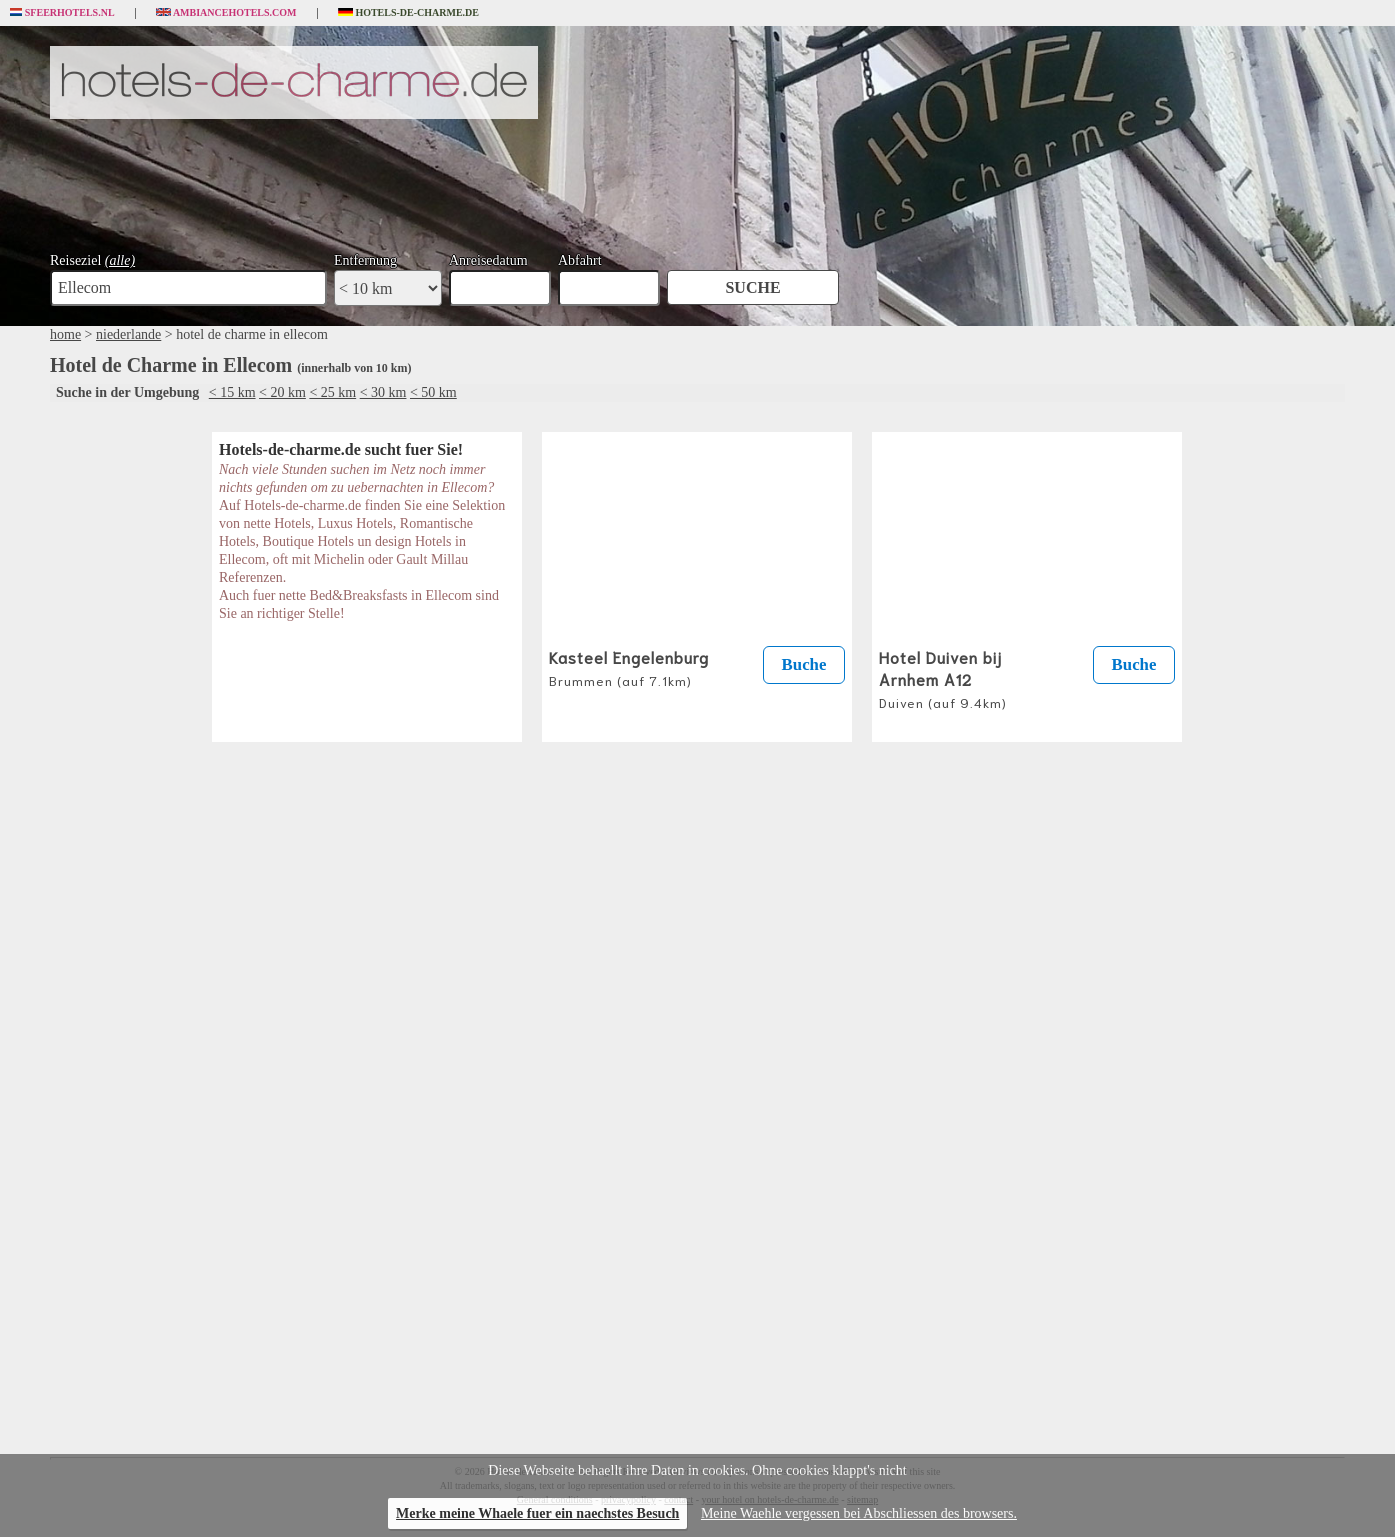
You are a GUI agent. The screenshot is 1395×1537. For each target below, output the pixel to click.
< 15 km (232, 392)
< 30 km (383, 392)
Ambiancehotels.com (226, 13)
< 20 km (282, 392)
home (65, 334)
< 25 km (332, 392)
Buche (804, 664)
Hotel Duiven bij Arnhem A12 (943, 678)
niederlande (128, 334)
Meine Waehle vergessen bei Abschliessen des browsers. (859, 1513)
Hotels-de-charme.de (409, 13)
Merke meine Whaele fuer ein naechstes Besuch (537, 1513)
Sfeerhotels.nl (62, 13)
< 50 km (433, 392)
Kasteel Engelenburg (629, 667)
